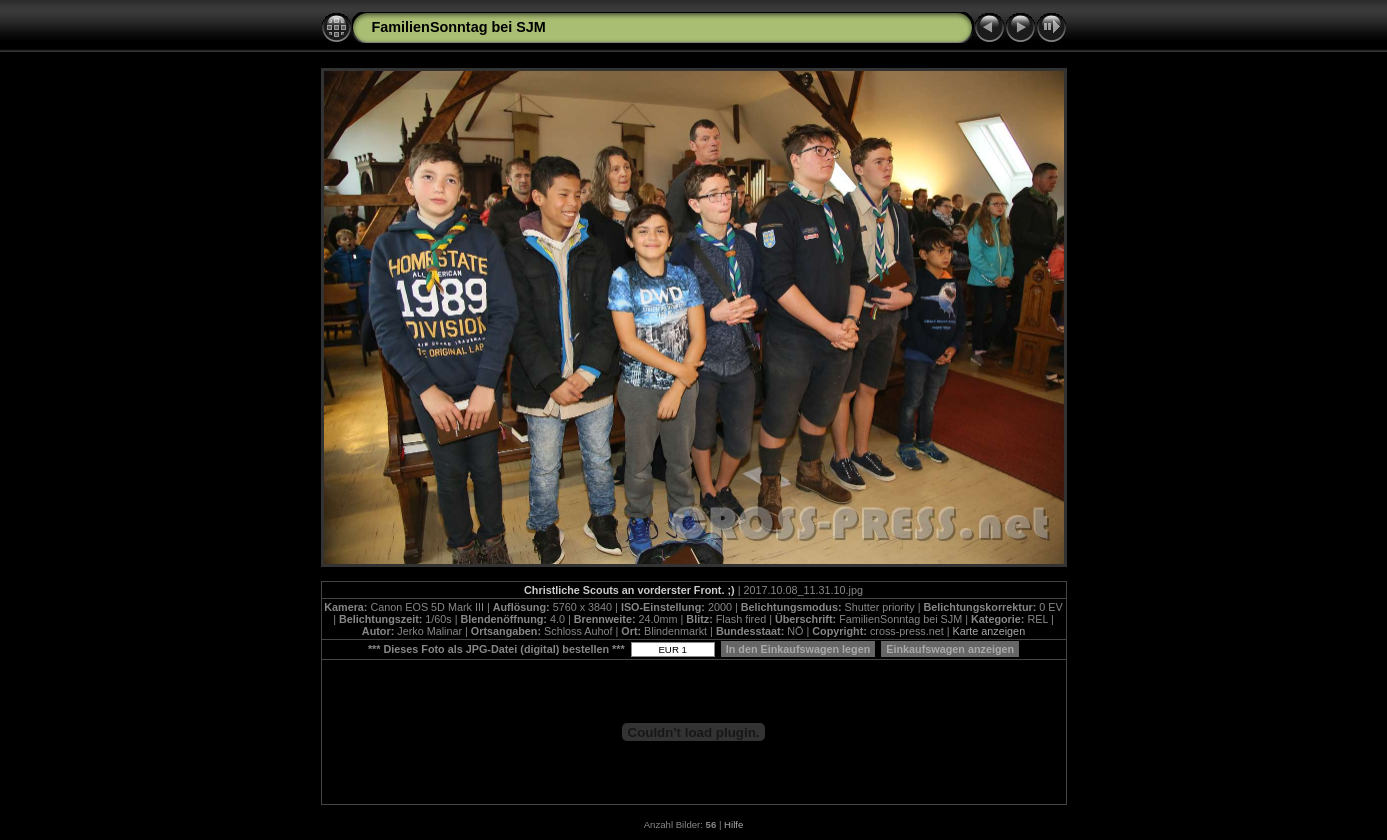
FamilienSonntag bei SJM (459, 27)
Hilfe (733, 824)
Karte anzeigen (989, 631)
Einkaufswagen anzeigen (950, 649)
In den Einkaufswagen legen (798, 649)
